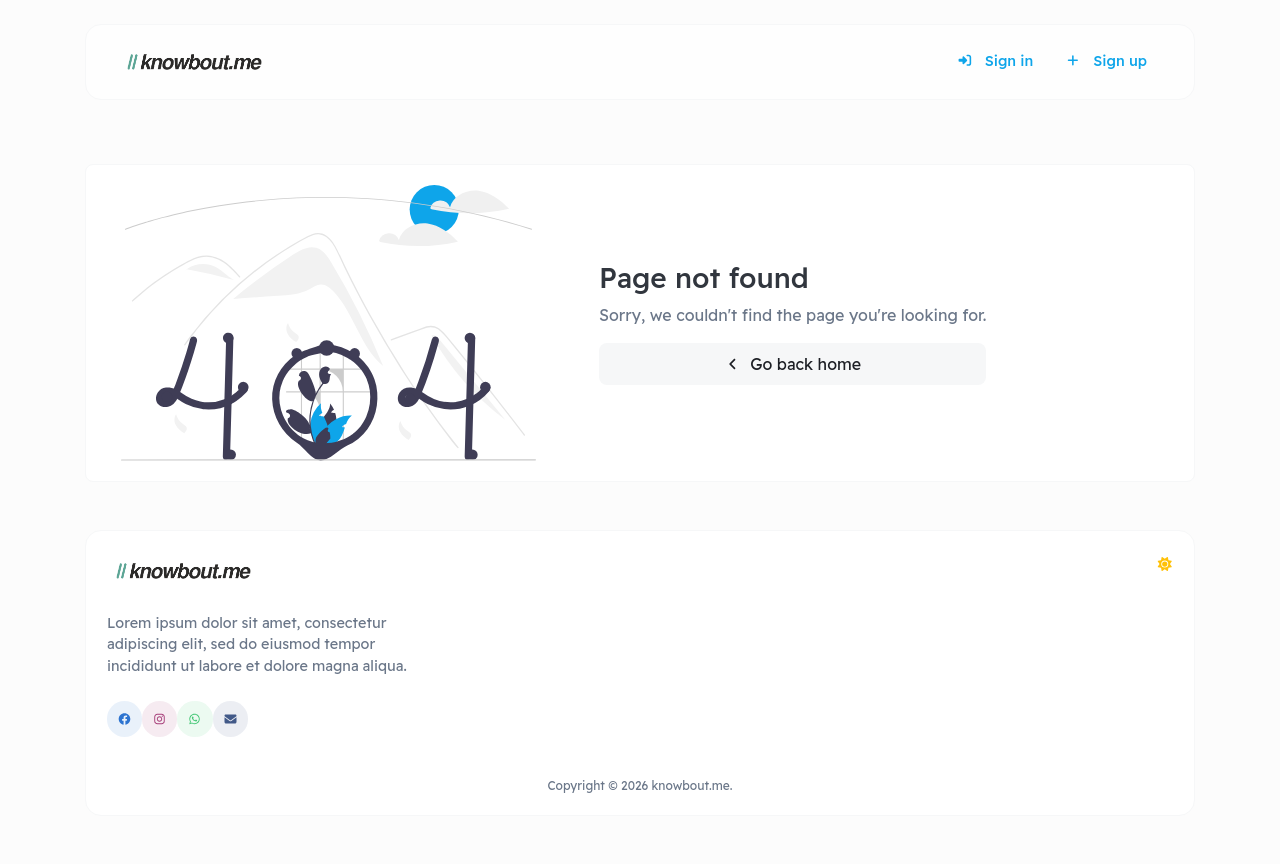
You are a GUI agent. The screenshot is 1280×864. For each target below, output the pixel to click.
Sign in (995, 61)
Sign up (1106, 61)
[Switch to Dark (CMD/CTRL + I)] (1165, 564)
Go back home (792, 364)
